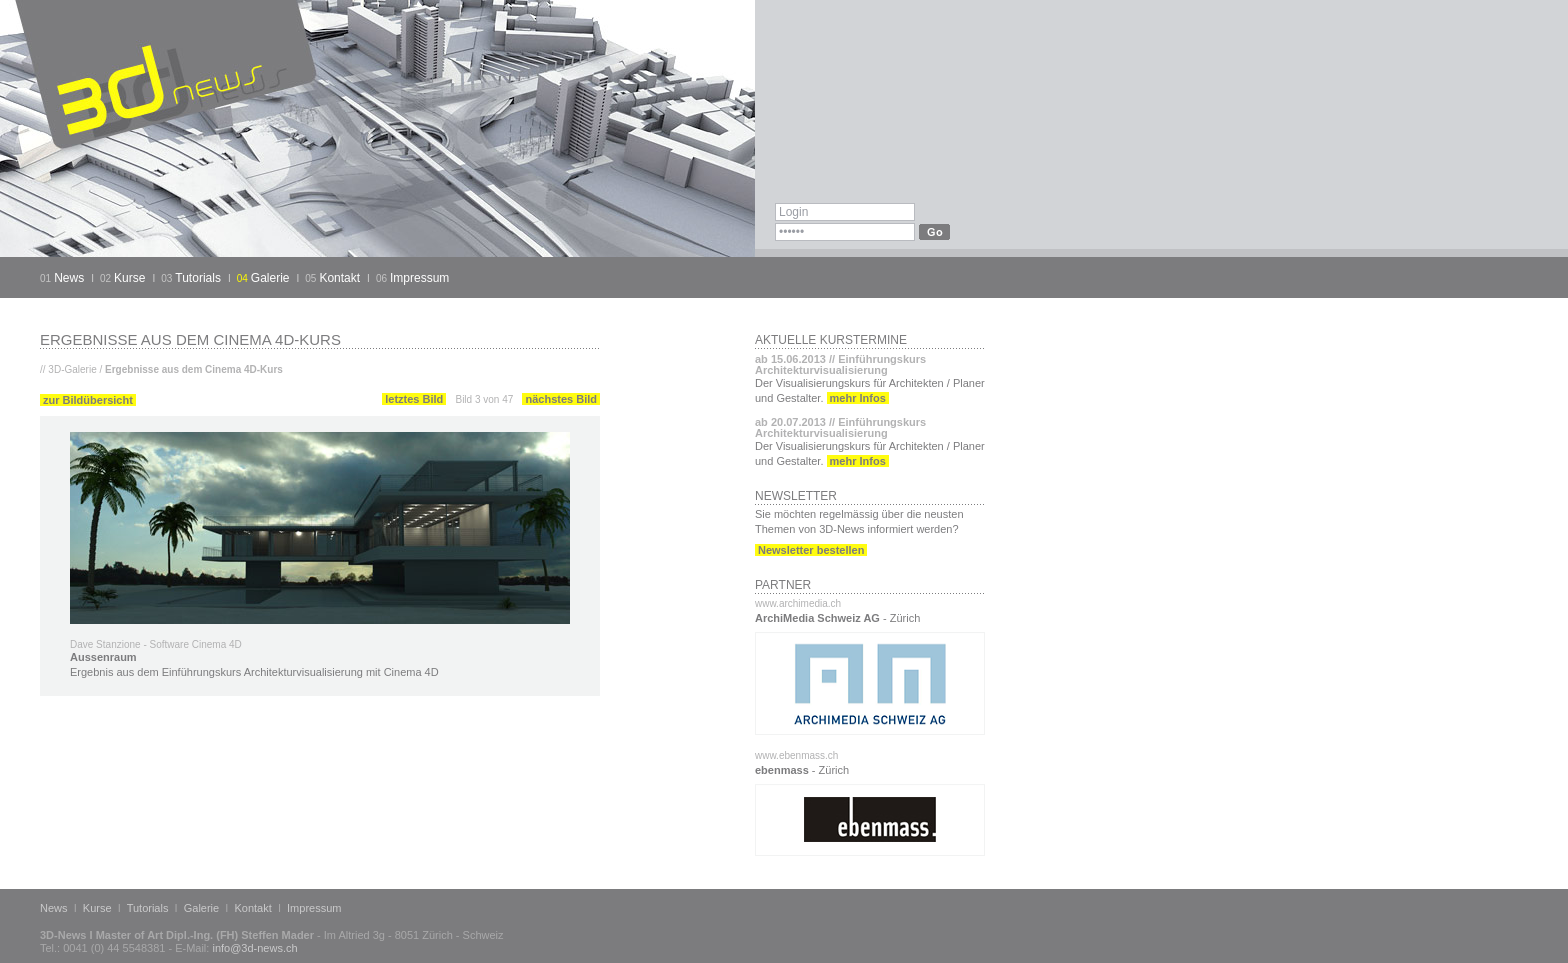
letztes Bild (414, 399)
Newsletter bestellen (811, 550)
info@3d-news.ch (254, 948)
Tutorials (198, 278)
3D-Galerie (72, 369)
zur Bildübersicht (88, 400)
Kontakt (339, 278)
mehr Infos (858, 398)
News (69, 278)
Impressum (419, 278)
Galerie (270, 278)
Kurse (129, 278)
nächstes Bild (561, 399)
